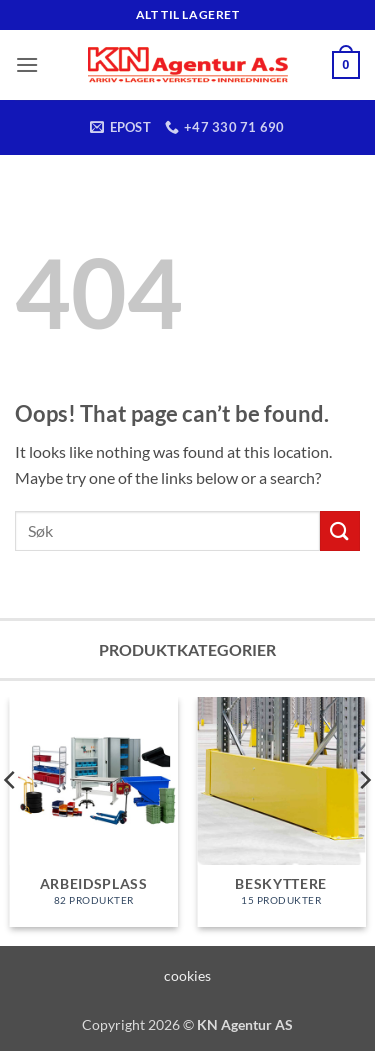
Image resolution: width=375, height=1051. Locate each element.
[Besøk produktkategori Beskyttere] (281, 811)
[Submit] (340, 530)
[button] (27, 64)
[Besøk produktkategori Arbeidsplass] (94, 811)
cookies (187, 975)
